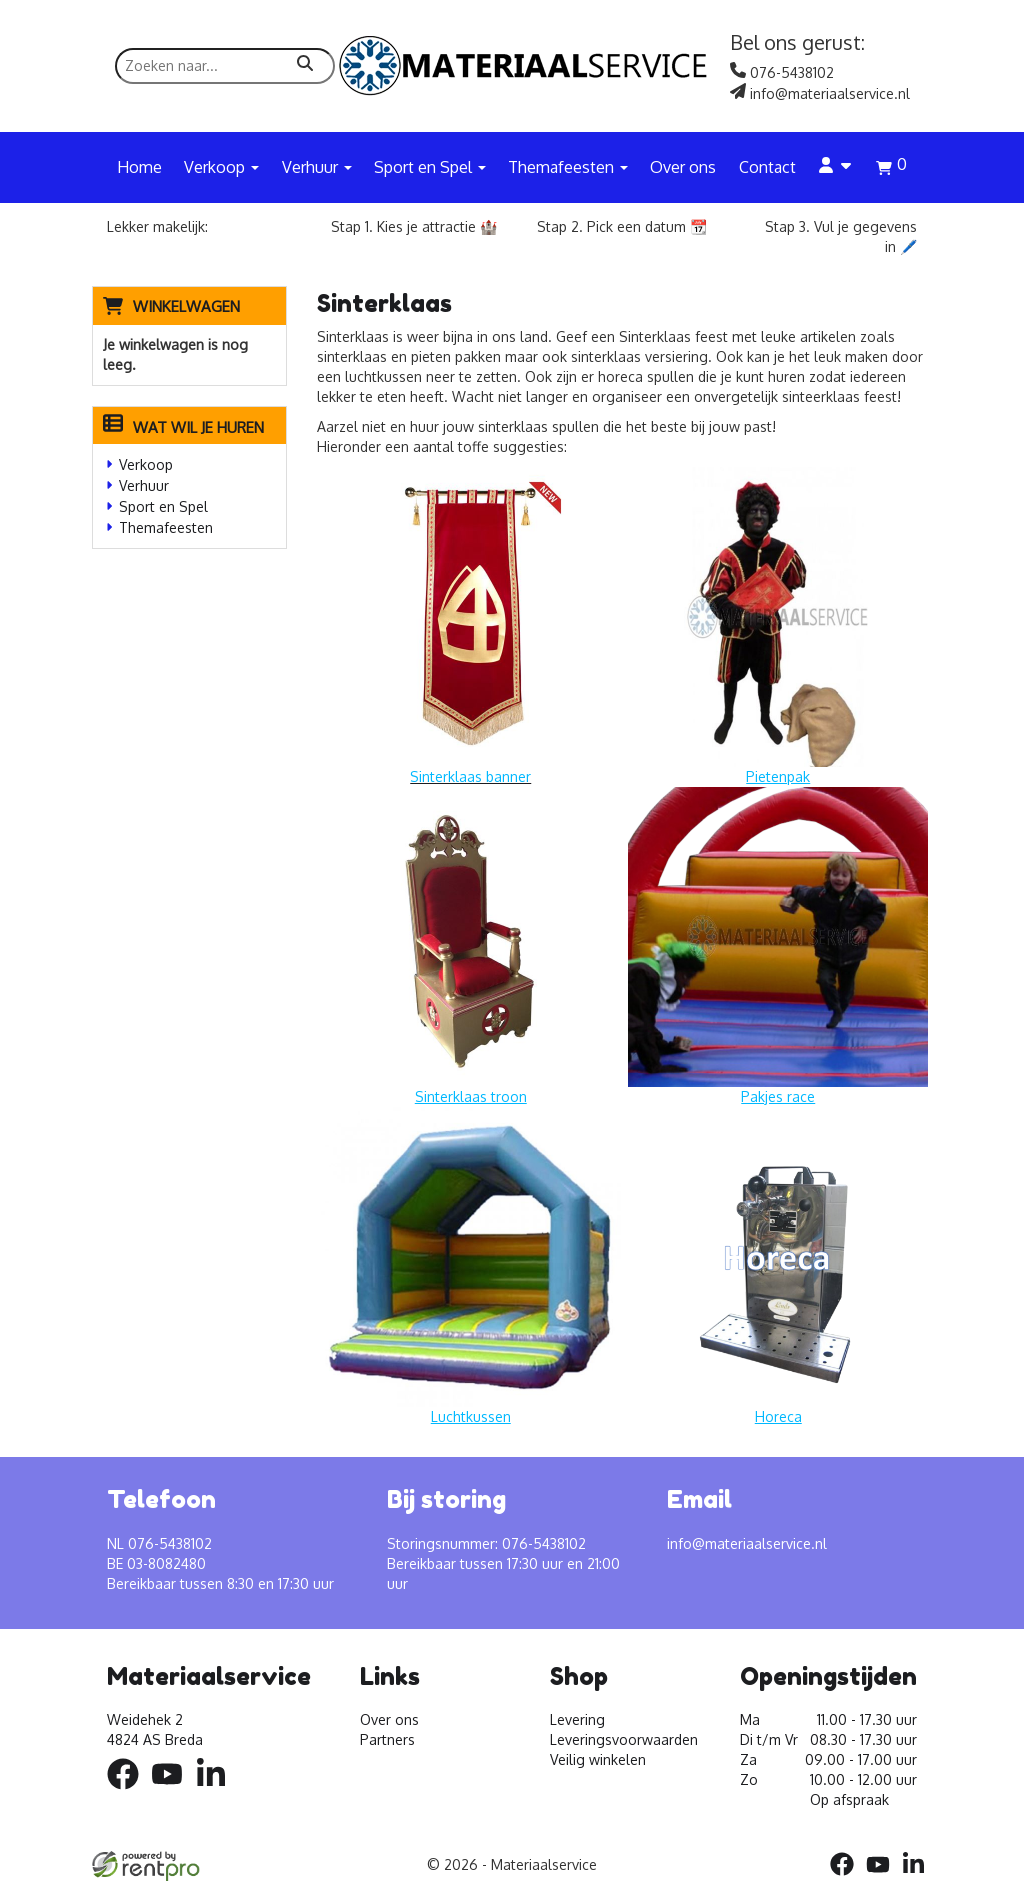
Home (139, 167)
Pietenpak (778, 776)
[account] (836, 167)
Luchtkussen (471, 1416)
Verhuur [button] (317, 167)
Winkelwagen (186, 306)
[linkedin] (217, 1792)
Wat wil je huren (183, 427)
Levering (577, 1719)
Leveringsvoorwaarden (624, 1739)
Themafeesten (166, 527)
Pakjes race (778, 1096)
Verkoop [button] (221, 167)
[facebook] (129, 1792)
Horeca (778, 1416)
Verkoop (146, 464)
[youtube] (173, 1792)
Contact (767, 167)
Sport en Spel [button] (430, 167)
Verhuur (144, 485)
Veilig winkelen (598, 1759)
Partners (387, 1739)
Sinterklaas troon (471, 1096)
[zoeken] (305, 65)
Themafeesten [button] (568, 167)
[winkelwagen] (891, 170)
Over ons (683, 167)
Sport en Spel (163, 506)
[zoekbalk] (225, 66)
